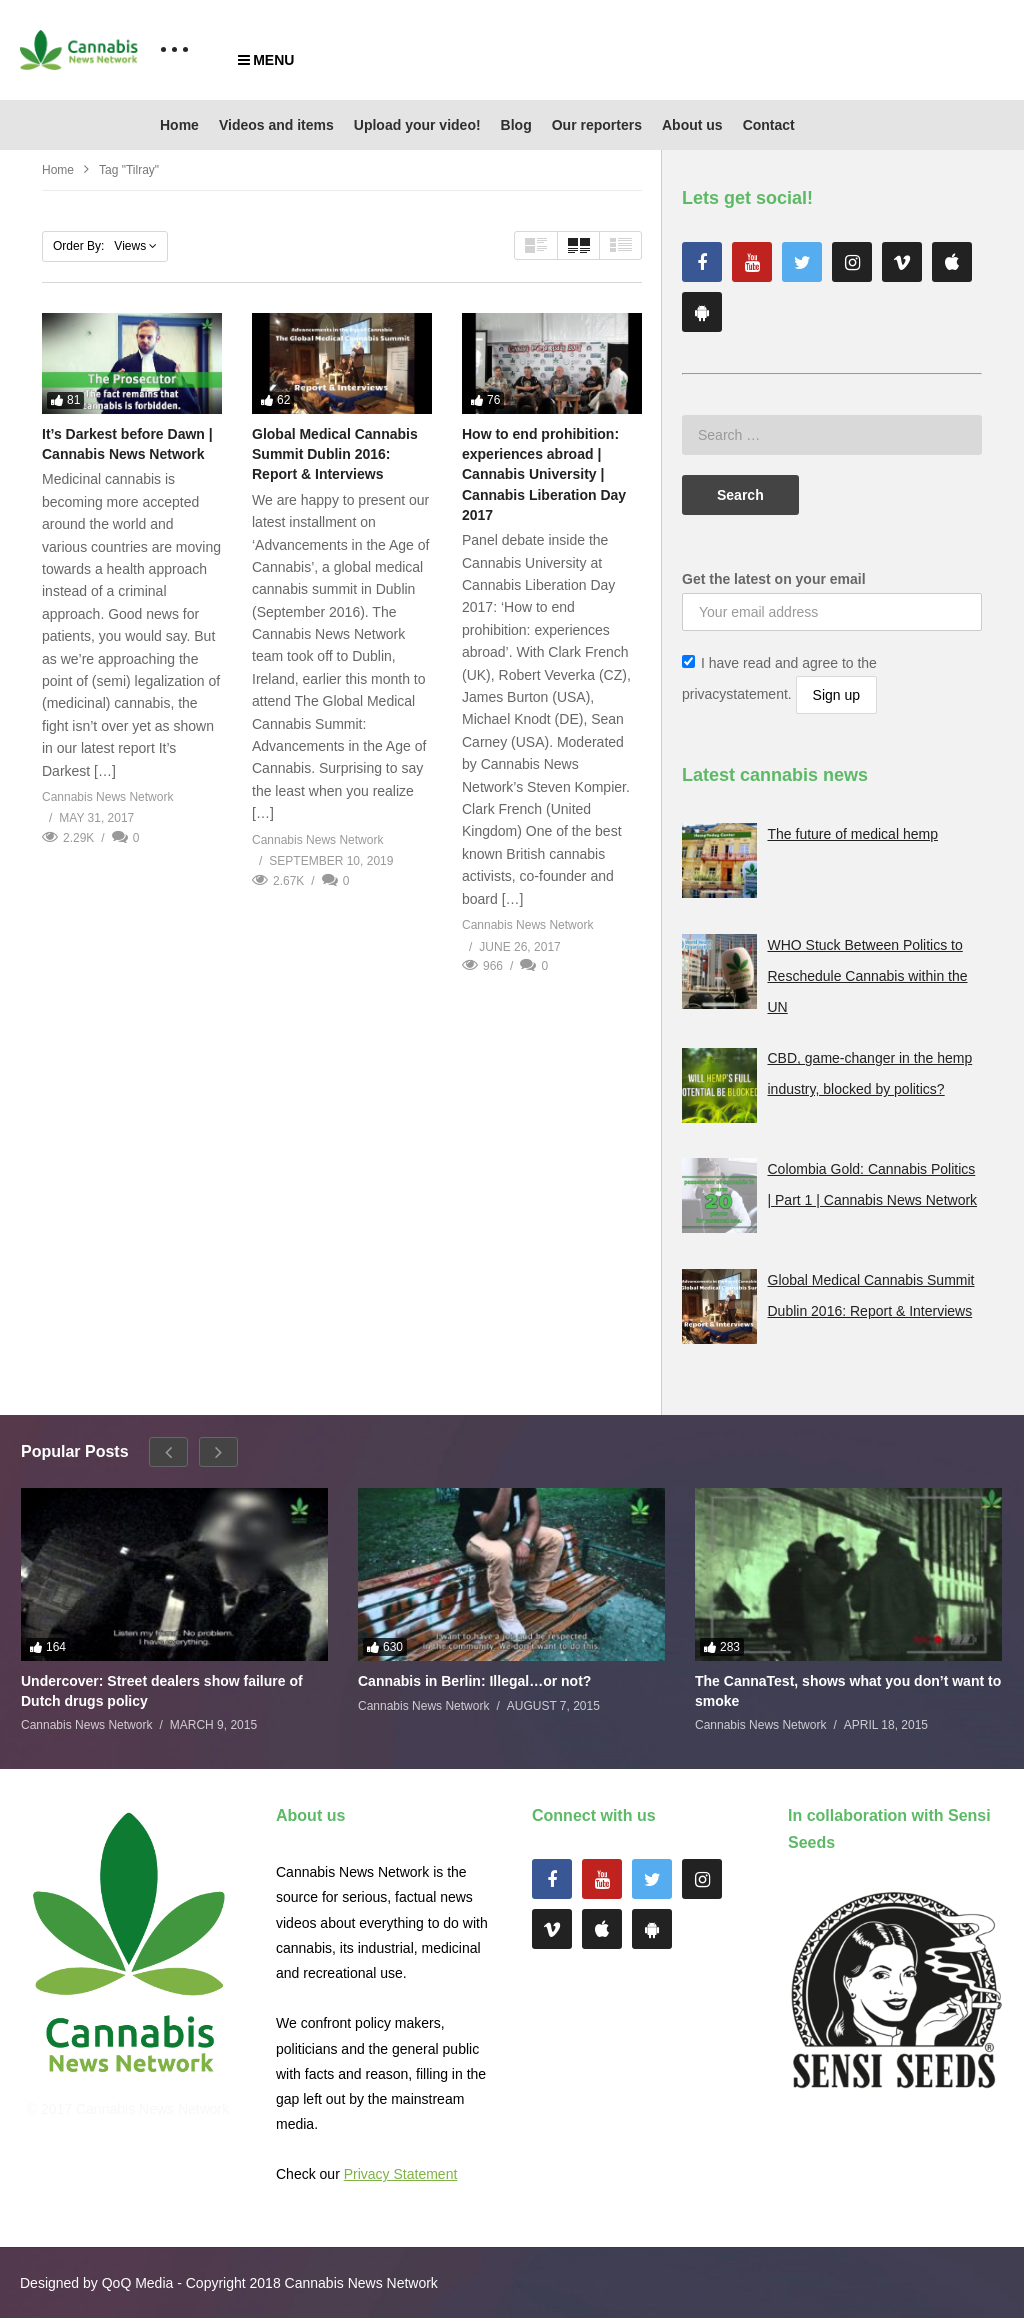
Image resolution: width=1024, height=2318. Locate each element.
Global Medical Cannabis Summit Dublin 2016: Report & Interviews (335, 454)
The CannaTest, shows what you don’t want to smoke (848, 1691)
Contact (769, 125)
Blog (516, 125)
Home (179, 125)
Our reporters (597, 125)
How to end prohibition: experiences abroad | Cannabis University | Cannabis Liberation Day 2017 (544, 474)
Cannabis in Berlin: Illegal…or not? (474, 1681)
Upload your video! (417, 125)
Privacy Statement (401, 2174)
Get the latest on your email (774, 579)
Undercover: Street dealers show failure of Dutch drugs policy (162, 1691)
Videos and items (276, 125)
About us (692, 125)
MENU (266, 60)
